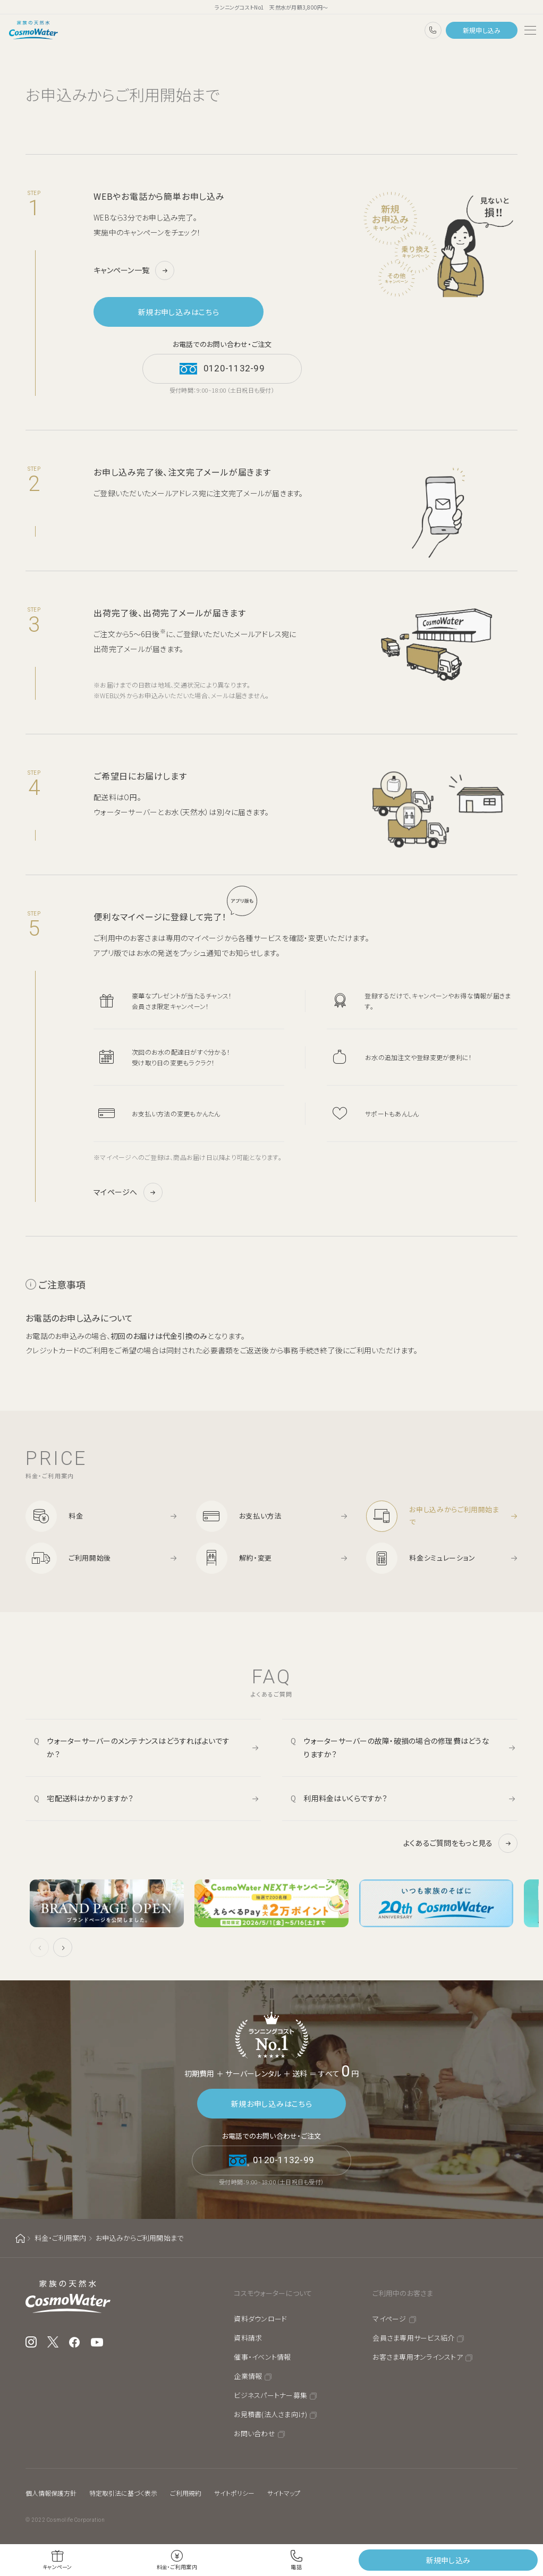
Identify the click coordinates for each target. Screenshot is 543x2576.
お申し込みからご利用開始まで (454, 1515)
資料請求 (248, 2338)
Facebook (74, 2342)
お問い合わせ (254, 2433)
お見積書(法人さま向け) (270, 2414)
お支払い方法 (260, 1516)
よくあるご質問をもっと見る (448, 1842)
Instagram (31, 2342)
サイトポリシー (234, 2492)
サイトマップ (283, 2492)
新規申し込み (482, 30)
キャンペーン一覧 (121, 270)
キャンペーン (57, 2567)
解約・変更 (255, 1558)
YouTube (97, 2342)
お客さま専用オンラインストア (417, 2357)
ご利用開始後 (90, 1558)
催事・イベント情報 (262, 2357)
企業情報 (248, 2376)
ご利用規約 (185, 2492)
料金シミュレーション (442, 1558)
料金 (76, 1516)
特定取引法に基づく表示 (123, 2492)
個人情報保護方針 (51, 2492)
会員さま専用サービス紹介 (413, 2338)
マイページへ (116, 1192)
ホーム (20, 2238)
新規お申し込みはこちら (178, 312)
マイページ (389, 2319)
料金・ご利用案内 (61, 2238)
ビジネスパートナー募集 (270, 2395)
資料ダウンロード (260, 2319)
